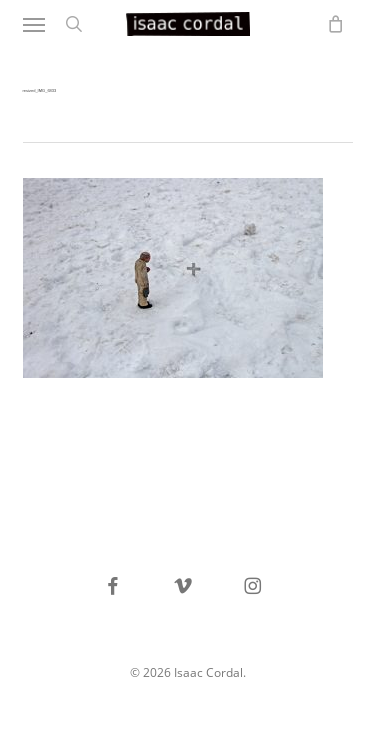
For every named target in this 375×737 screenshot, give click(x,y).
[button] (34, 24)
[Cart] (331, 24)
